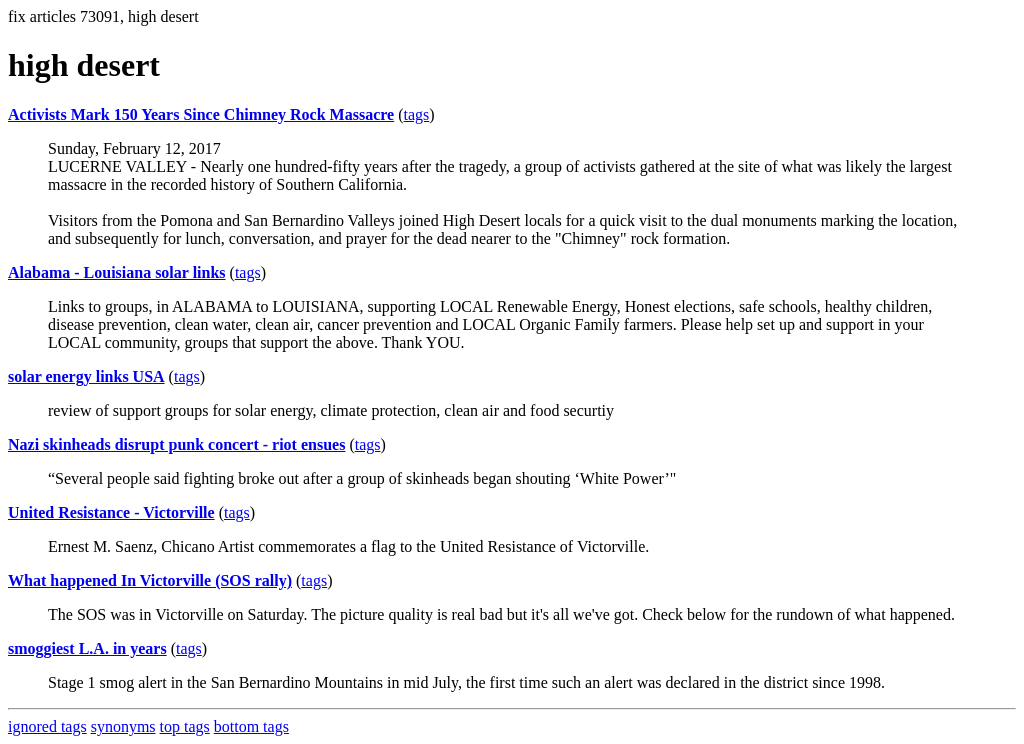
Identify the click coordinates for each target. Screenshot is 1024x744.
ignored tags (47, 726)
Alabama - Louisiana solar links (117, 272)
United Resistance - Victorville (111, 512)
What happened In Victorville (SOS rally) (150, 580)
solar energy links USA (86, 376)
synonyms (123, 726)
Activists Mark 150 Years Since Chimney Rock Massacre (201, 114)
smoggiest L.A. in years (87, 648)
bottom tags (251, 726)
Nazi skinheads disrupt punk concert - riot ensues (176, 444)
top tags (185, 726)
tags (417, 114)
